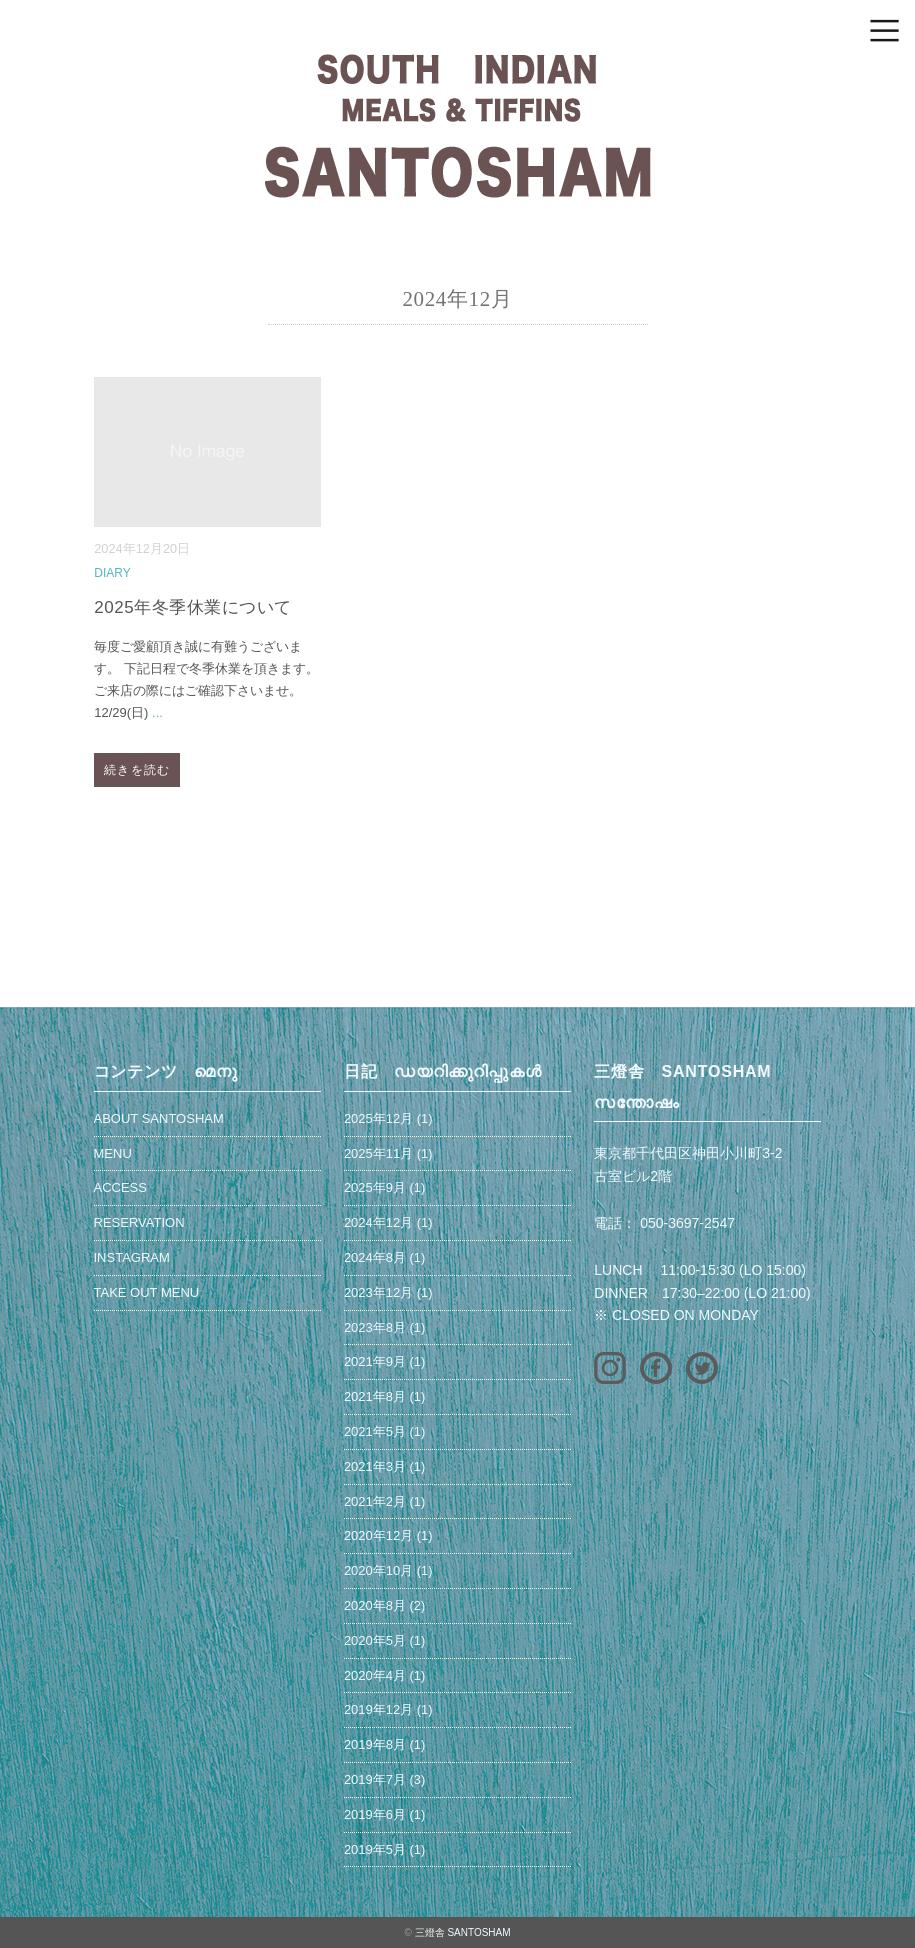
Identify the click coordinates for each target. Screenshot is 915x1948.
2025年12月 (378, 1118)
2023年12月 (378, 1292)
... (157, 712)
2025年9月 (375, 1187)
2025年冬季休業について (192, 607)
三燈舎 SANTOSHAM (463, 1932)
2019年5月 (375, 1849)
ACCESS (120, 1187)
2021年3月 (375, 1466)
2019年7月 (375, 1779)
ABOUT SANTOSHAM (159, 1118)
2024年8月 (375, 1257)
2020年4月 (375, 1675)
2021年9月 (375, 1361)
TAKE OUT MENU (147, 1292)
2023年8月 (375, 1327)
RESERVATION (139, 1222)
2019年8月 (375, 1744)
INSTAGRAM (132, 1257)
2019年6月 (375, 1814)
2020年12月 (378, 1535)
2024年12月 (378, 1222)
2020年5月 (375, 1640)
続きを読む (137, 770)
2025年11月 (378, 1153)
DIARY (112, 573)
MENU (113, 1153)
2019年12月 (378, 1709)
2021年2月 (375, 1501)
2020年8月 (375, 1605)
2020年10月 (378, 1570)
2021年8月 (375, 1396)
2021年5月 (375, 1431)
